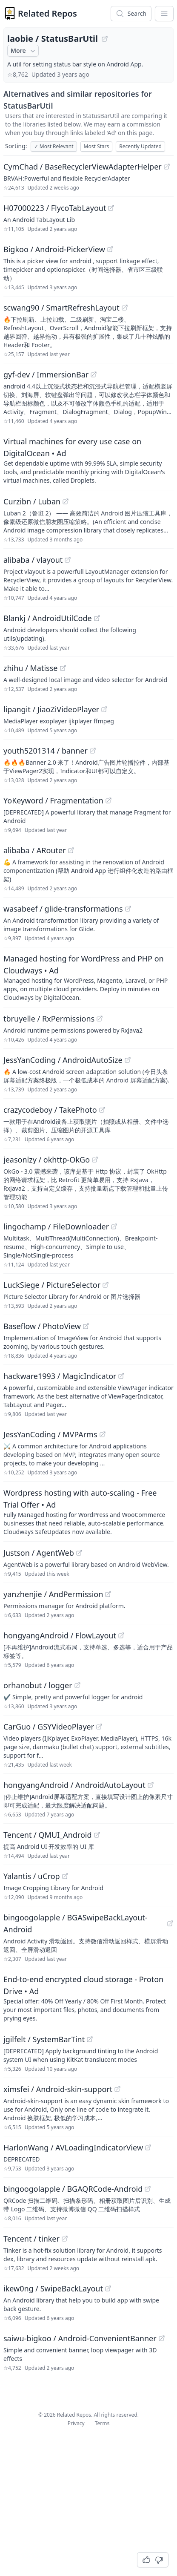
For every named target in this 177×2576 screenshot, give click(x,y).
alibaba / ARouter (34, 850)
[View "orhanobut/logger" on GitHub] (77, 1685)
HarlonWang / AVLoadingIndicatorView (73, 2147)
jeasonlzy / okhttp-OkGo (46, 1159)
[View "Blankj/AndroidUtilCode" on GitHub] (97, 618)
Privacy (76, 2423)
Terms (102, 2423)
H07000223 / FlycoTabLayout (54, 208)
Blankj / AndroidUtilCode (47, 618)
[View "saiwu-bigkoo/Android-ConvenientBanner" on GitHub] (161, 2338)
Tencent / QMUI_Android (47, 1835)
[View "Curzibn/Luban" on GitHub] (65, 501)
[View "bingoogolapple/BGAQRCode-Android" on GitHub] (147, 2188)
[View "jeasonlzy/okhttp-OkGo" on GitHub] (94, 1159)
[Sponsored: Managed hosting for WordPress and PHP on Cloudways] (88, 977)
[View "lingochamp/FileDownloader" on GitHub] (114, 1226)
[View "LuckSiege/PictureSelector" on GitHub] (105, 1284)
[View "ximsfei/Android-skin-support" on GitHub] (117, 2089)
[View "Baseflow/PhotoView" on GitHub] (86, 1326)
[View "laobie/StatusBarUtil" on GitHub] (104, 38)
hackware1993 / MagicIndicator (59, 1376)
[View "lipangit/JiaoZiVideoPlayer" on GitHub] (104, 709)
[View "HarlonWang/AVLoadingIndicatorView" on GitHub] (148, 2147)
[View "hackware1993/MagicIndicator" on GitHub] (121, 1376)
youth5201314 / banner (45, 750)
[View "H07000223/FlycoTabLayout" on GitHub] (111, 207)
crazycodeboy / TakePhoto (50, 1110)
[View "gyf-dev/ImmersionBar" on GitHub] (93, 374)
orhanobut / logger (37, 1685)
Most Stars (96, 146)
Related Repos (47, 13)
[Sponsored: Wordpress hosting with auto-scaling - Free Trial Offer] (88, 1511)
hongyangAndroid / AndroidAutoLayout (74, 1785)
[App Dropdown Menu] (164, 13)
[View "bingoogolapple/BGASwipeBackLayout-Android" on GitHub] (170, 1923)
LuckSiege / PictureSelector (51, 1285)
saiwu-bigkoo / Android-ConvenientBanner (80, 2338)
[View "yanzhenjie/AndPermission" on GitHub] (108, 1594)
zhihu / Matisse (30, 668)
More (24, 50)
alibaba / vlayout (33, 560)
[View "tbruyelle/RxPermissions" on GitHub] (99, 1018)
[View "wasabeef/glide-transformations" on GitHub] (128, 908)
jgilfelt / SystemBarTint (44, 2039)
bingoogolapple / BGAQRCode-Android (73, 2189)
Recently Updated (140, 146)
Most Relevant (54, 146)
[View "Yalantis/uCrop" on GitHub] (65, 1876)
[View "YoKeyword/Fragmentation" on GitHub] (108, 800)
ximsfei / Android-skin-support (57, 2089)
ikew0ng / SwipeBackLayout (53, 2288)
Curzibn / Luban (31, 501)
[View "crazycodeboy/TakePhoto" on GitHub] (102, 1109)
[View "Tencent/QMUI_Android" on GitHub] (97, 1834)
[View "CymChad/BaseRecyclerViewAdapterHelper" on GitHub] (166, 166)
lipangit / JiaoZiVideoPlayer (51, 709)
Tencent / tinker (31, 2238)
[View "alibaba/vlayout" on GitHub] (67, 559)
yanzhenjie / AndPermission (53, 1594)
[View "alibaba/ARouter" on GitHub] (71, 850)
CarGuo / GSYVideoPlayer (48, 1726)
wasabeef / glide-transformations (63, 909)
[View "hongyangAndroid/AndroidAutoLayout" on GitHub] (150, 1785)
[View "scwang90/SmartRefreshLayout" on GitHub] (124, 307)
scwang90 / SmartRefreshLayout (61, 307)
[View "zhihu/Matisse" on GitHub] (63, 668)
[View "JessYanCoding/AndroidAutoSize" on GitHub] (127, 1059)
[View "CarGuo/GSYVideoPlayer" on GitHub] (99, 1726)
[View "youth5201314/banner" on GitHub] (92, 750)
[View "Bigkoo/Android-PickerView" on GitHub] (110, 249)
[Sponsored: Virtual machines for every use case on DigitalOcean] (88, 460)
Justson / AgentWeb (38, 1553)
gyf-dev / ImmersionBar (45, 374)
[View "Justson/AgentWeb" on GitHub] (79, 1552)
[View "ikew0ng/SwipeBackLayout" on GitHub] (108, 2288)
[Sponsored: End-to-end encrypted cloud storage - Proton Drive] (88, 1998)
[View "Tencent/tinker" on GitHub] (64, 2238)
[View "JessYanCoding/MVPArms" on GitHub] (102, 1434)
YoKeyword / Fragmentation (53, 800)
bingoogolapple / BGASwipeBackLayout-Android (75, 1923)
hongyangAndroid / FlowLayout (59, 1635)
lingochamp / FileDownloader (56, 1226)
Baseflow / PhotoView (42, 1326)
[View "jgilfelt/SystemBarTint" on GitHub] (89, 2039)
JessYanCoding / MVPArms (50, 1434)
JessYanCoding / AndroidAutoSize (63, 1060)
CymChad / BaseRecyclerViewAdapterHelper (82, 166)
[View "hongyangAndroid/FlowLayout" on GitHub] (121, 1635)
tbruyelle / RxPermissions (48, 1018)
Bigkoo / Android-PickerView (54, 249)
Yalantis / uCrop (31, 1876)
